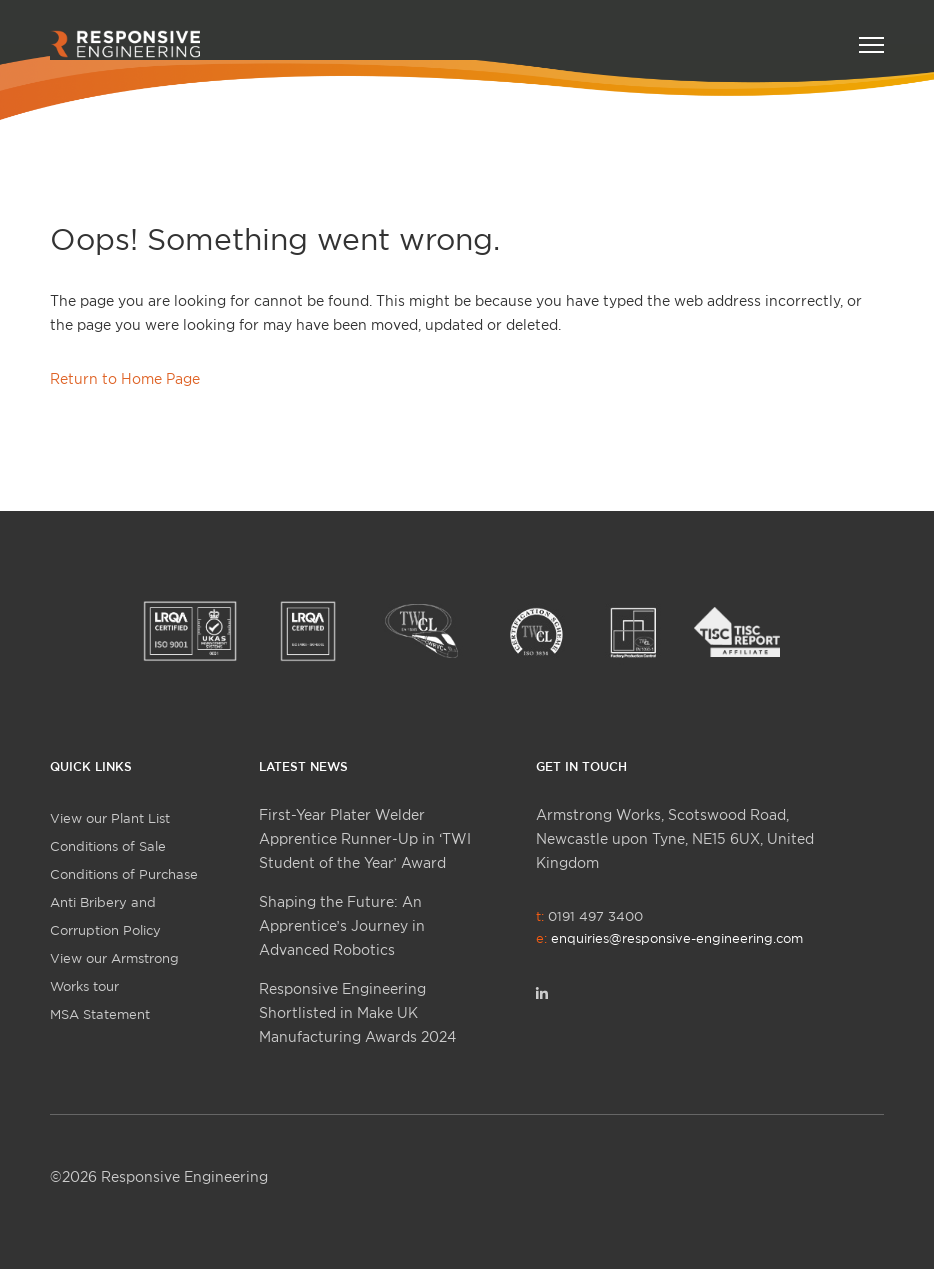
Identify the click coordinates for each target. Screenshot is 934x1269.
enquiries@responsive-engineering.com (677, 938)
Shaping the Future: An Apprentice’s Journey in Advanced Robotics (342, 925)
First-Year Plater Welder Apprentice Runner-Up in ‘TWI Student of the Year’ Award (365, 838)
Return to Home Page (125, 378)
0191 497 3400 (669, 927)
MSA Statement (100, 1014)
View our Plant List (110, 818)
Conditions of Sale (108, 846)
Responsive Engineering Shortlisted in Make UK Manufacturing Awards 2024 (357, 1012)
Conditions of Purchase (124, 874)
